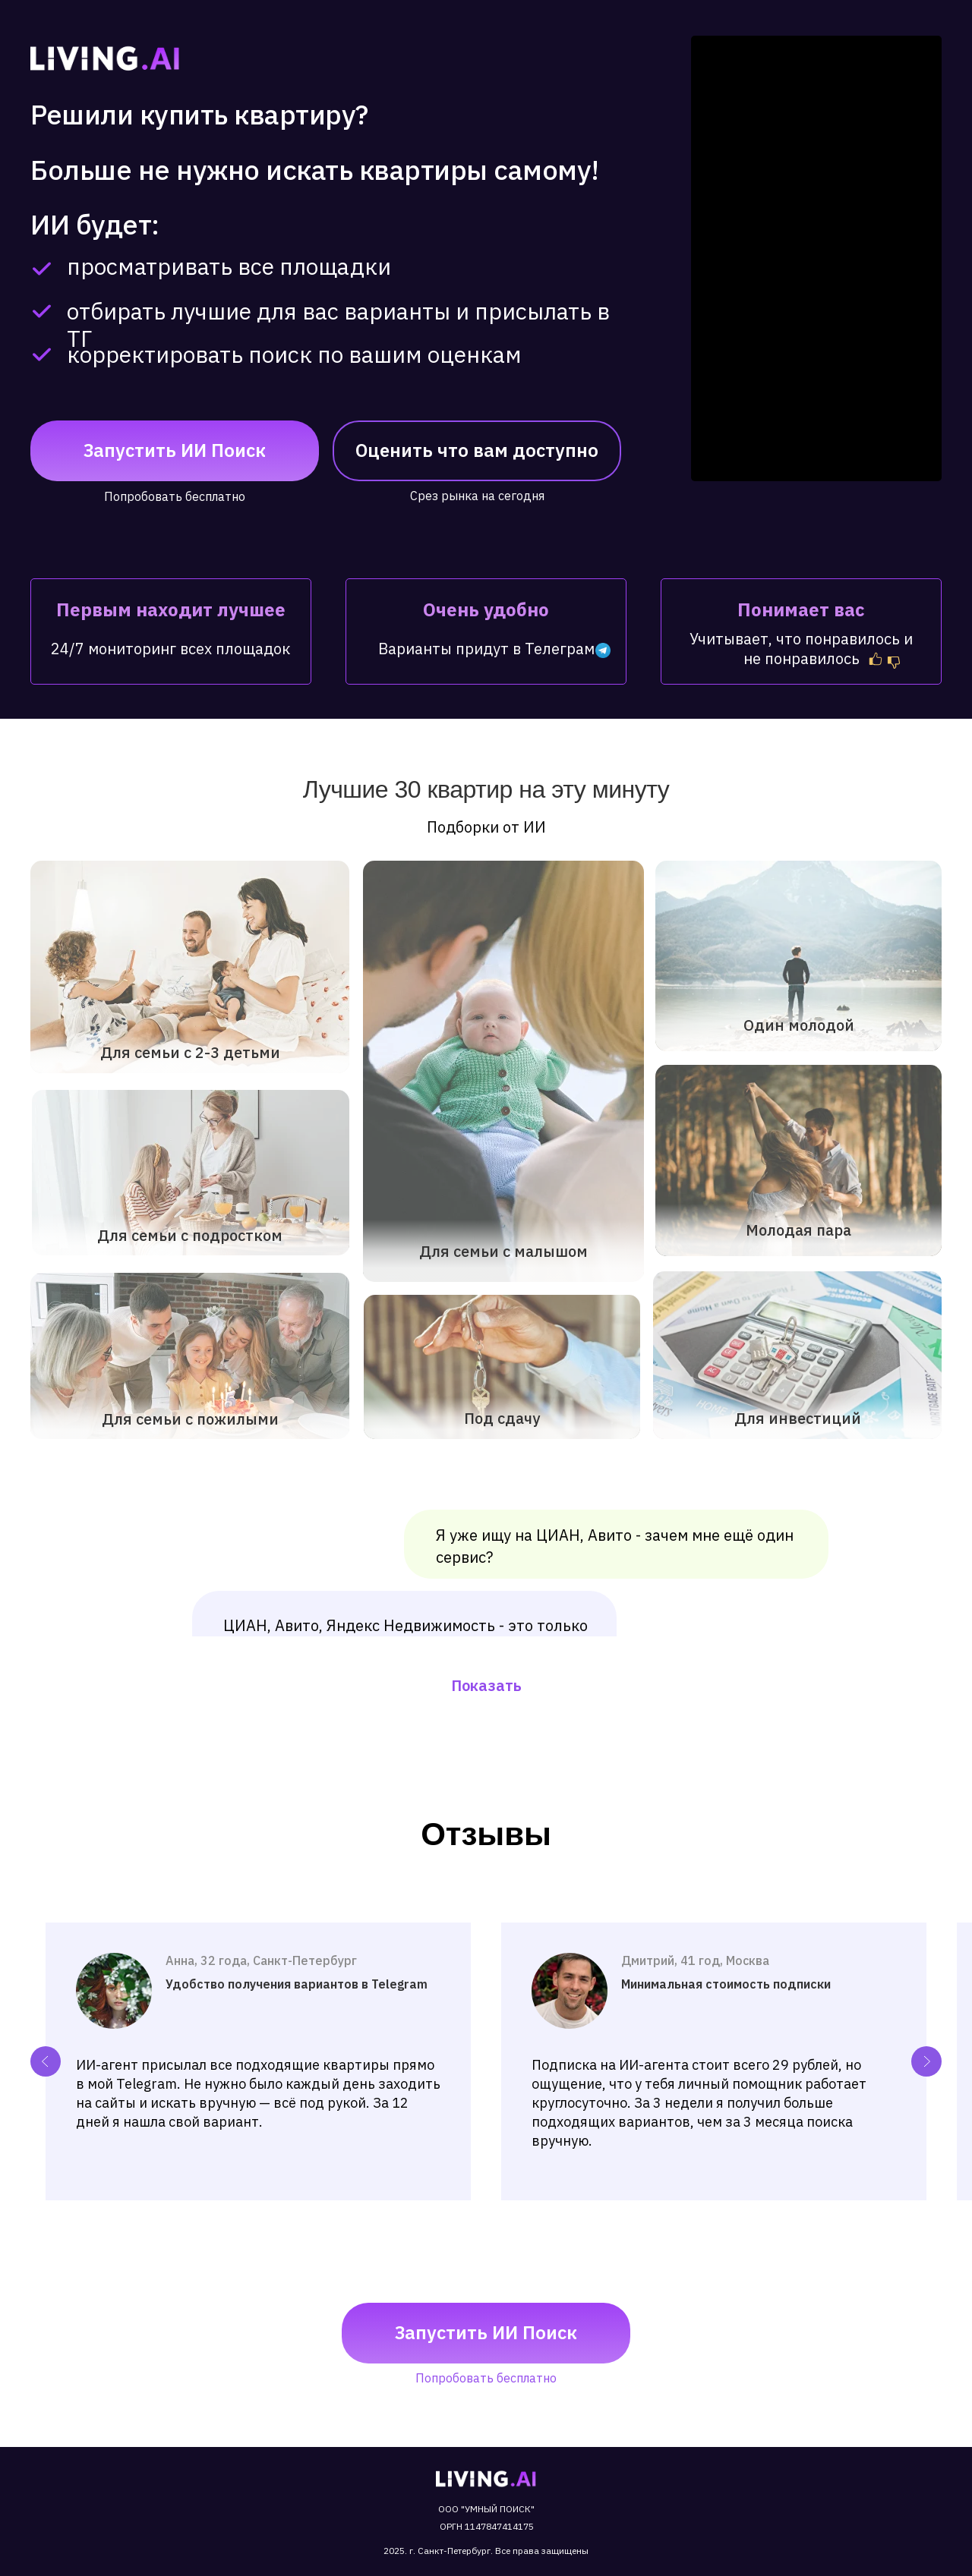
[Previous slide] (45, 2061)
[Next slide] (926, 2061)
